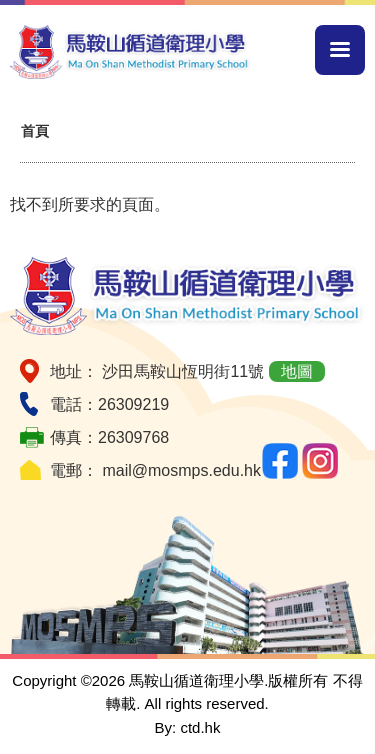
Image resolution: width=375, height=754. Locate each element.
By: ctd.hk (188, 727)
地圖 (297, 371)
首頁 (35, 131)
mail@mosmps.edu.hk (181, 470)
